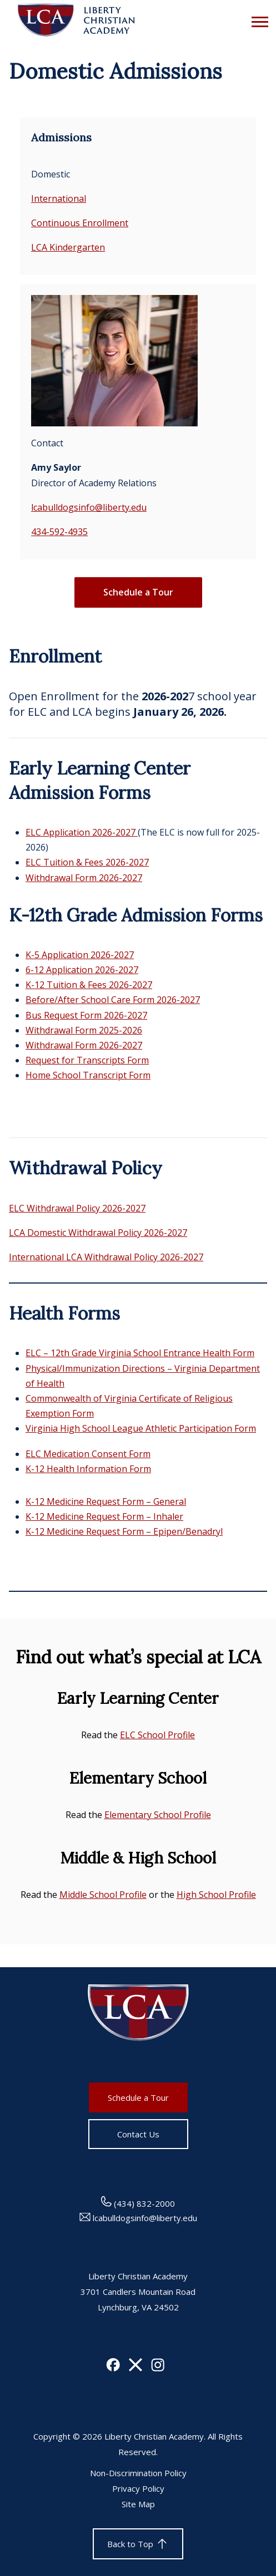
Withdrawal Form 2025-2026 (84, 1030)
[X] (135, 2368)
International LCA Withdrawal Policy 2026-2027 (106, 1257)
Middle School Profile (103, 1894)
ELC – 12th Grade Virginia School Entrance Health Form (140, 1353)
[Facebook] (113, 2368)
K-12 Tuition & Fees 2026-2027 (89, 985)
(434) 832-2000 (138, 2203)
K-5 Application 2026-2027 (80, 955)
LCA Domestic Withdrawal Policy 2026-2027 (98, 1232)
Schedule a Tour (138, 592)
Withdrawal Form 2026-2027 (84, 878)
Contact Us (138, 2134)
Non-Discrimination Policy (138, 2472)
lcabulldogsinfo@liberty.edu (89, 507)
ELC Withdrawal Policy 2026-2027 (77, 1208)
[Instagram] (157, 2368)
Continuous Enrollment (79, 223)
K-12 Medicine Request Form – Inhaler (104, 1516)
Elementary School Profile (157, 1815)
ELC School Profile (157, 1735)
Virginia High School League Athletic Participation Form (141, 1428)
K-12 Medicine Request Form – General (106, 1501)
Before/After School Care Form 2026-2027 (113, 1000)
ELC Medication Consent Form (88, 1454)
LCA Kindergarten (68, 247)
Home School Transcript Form (88, 1075)
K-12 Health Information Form (88, 1469)
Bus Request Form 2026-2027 (86, 1015)
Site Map (138, 2503)
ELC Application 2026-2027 (82, 832)
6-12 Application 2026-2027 (82, 970)
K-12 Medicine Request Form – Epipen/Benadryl (124, 1531)
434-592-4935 (59, 532)
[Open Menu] (256, 21)
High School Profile (216, 1894)
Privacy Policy (138, 2488)
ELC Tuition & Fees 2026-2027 (87, 862)
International (58, 198)
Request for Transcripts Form (87, 1060)
